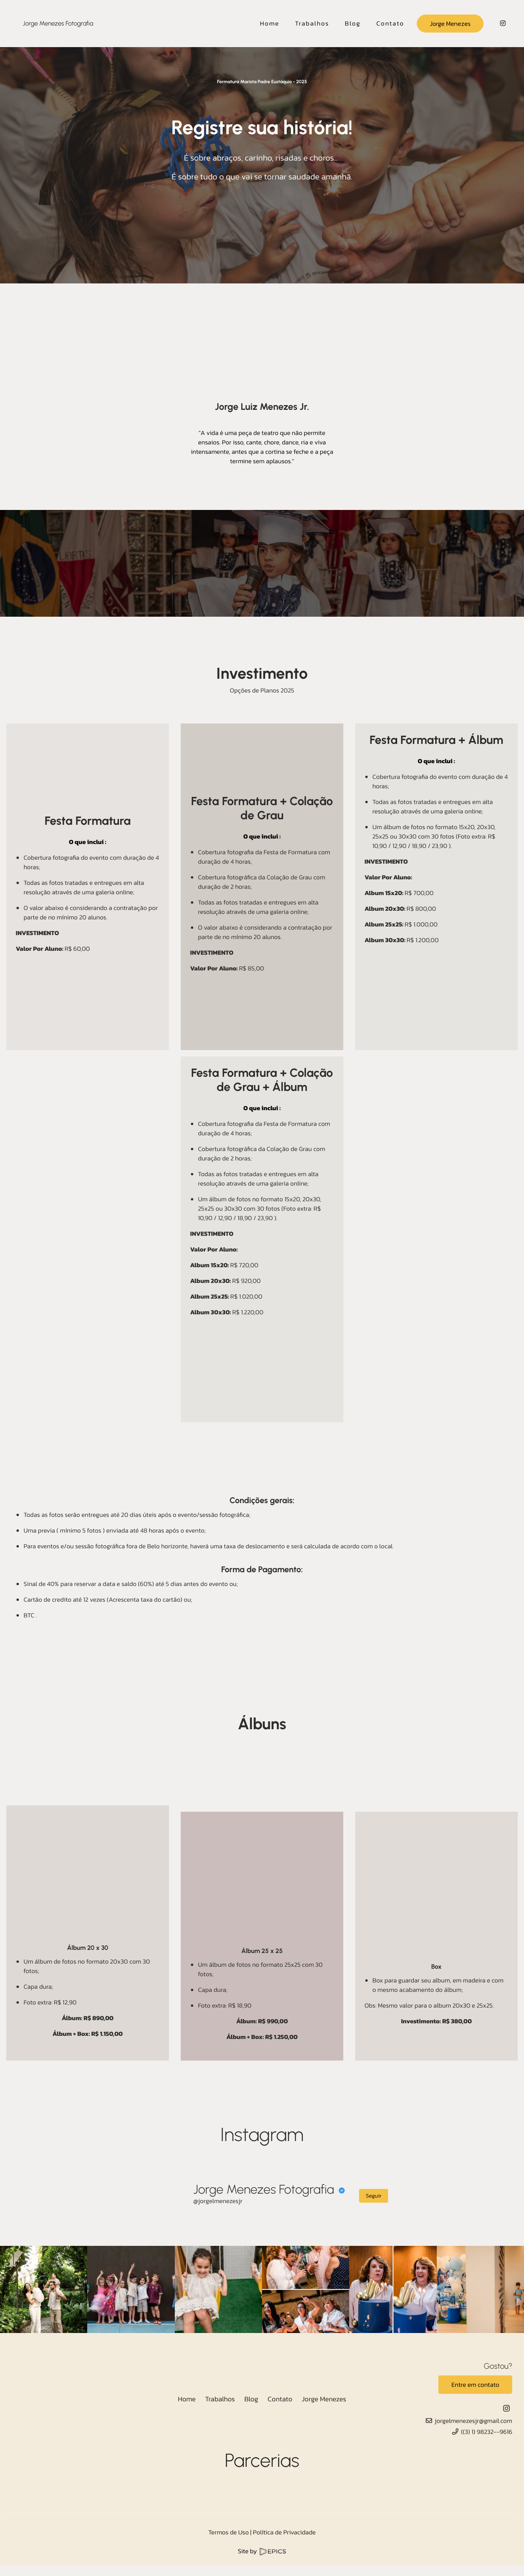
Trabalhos (220, 2399)
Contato (279, 2399)
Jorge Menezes (450, 23)
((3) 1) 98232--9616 (486, 2432)
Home (187, 2399)
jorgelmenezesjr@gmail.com (473, 2421)
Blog (251, 2399)
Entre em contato (475, 2385)
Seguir (373, 2196)
